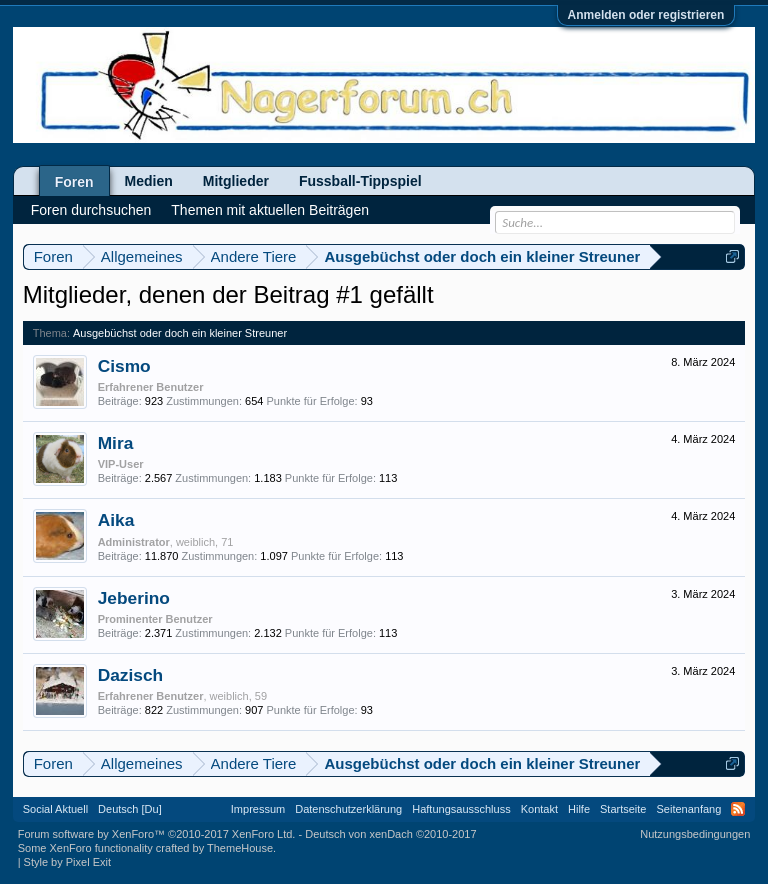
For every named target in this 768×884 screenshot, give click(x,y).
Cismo (124, 366)
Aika (116, 520)
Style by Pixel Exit (67, 862)
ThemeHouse (240, 848)
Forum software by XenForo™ (157, 834)
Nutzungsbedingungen (695, 834)
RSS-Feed (738, 809)
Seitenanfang (688, 809)
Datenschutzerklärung (348, 809)
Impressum (258, 809)
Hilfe (579, 809)
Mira (116, 443)
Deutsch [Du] (130, 809)
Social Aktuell (55, 809)
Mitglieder (236, 181)
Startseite (623, 809)
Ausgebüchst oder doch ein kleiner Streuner (180, 333)
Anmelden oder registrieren (646, 15)
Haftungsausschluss (461, 809)
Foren (74, 182)
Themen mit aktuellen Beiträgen (270, 210)
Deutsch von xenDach (390, 834)
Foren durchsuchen (91, 210)
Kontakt (539, 809)
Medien (149, 181)
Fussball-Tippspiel (360, 181)
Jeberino (134, 598)
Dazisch (131, 675)
